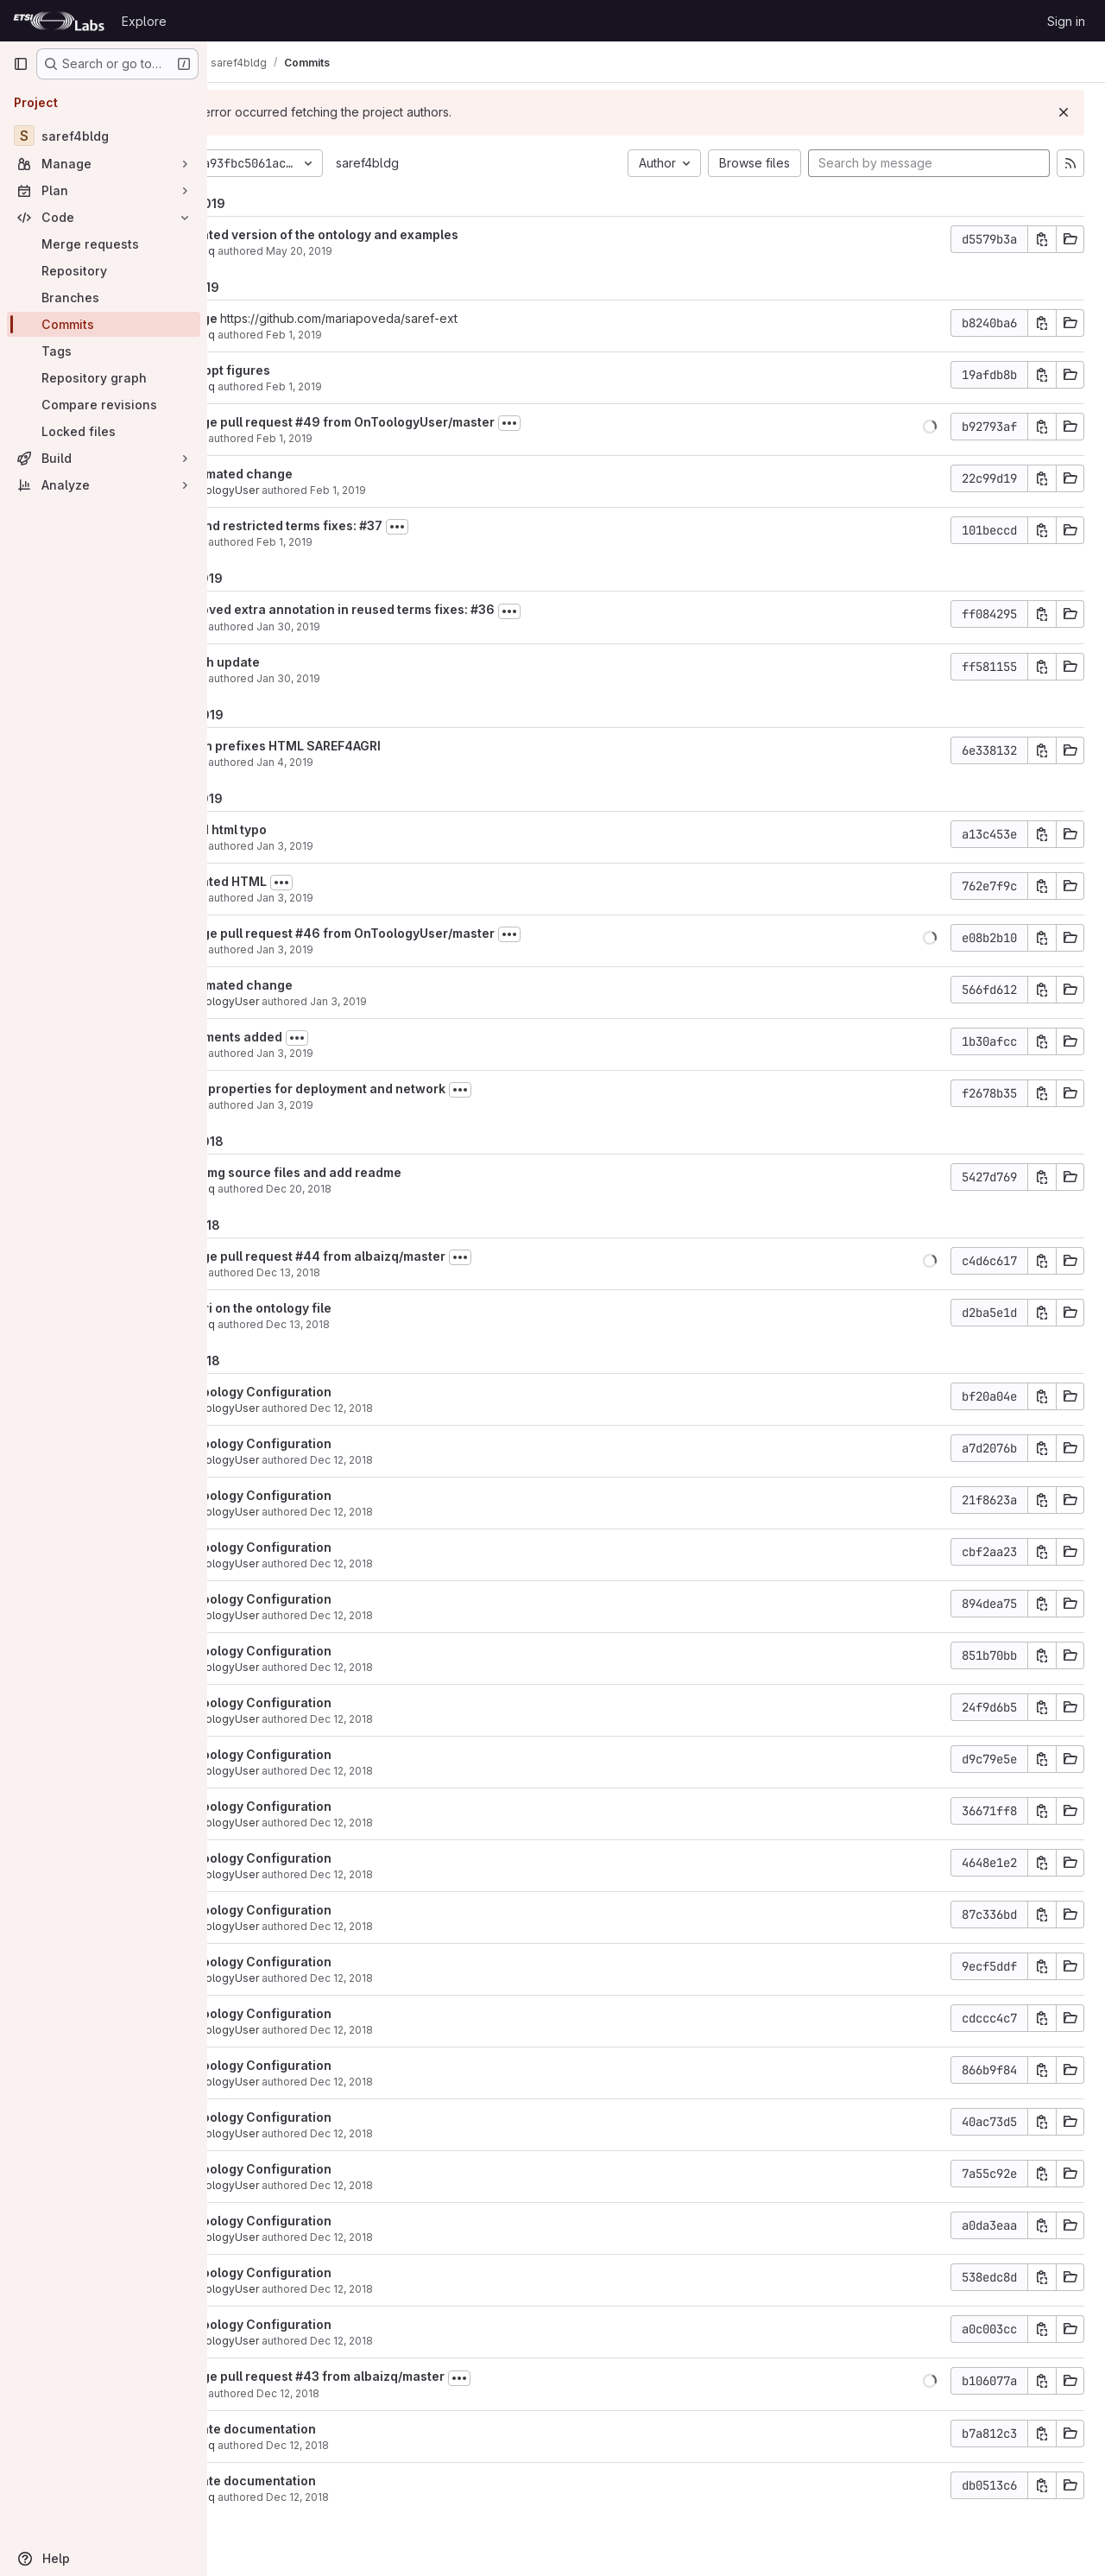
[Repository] (103, 270)
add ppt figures (308, 370)
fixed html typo (306, 829)
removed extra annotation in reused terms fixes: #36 (420, 609)
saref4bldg (451, 162)
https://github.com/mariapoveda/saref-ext (423, 318)
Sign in (1066, 21)
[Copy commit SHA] (1042, 239)
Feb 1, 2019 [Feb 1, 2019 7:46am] (369, 438)
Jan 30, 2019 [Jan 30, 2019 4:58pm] (373, 678)
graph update (303, 662)
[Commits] (103, 324)
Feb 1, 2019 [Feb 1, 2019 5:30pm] (378, 334)
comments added (314, 1036)
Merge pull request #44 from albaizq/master (396, 1256)
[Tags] (103, 351)
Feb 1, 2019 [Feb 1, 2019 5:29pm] (378, 386)
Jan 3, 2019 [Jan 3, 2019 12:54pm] (369, 1104)
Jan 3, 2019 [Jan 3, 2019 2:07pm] (369, 949)
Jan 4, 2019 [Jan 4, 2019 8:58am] (369, 762)
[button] (930, 427)
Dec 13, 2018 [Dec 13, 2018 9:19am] (373, 1272)
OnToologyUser (303, 490)
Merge (283, 318)
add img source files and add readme (374, 1172)
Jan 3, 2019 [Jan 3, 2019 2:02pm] (369, 1053)
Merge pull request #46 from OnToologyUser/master (420, 933)
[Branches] (103, 297)
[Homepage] (58, 21)
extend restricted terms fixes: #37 (364, 525)
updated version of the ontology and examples (402, 234)
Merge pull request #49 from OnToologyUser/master (420, 422)
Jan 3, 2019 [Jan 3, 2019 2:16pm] (369, 897)
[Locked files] (103, 431)
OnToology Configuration (339, 1391)
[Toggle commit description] (594, 423)
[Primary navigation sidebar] (21, 64)
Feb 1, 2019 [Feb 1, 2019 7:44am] (369, 541)
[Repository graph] (103, 377)
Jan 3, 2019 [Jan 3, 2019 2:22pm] (369, 845)
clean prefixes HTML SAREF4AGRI (363, 745)
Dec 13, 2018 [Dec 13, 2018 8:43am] (382, 1324)
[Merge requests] (103, 243)
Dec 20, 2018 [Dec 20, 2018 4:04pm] (383, 1188)
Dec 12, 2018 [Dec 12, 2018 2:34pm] (382, 2497)
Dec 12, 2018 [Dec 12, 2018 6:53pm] (426, 1408)
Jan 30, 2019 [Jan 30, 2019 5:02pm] (373, 626)
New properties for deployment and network (396, 1088)
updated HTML (306, 881)
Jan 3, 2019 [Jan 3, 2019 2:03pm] (423, 1001)
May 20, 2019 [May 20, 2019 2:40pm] (383, 250)
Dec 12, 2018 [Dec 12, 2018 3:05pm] (382, 2445)
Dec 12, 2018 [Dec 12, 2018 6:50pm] (372, 2393)
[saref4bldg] (103, 135)
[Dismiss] (1063, 112)
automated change (319, 473)
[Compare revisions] (103, 404)
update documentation (331, 2428)
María (276, 438)
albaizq (281, 250)
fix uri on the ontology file (339, 1308)
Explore (144, 21)
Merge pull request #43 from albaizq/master (395, 2376)
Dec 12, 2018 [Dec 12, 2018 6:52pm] (426, 1718)
